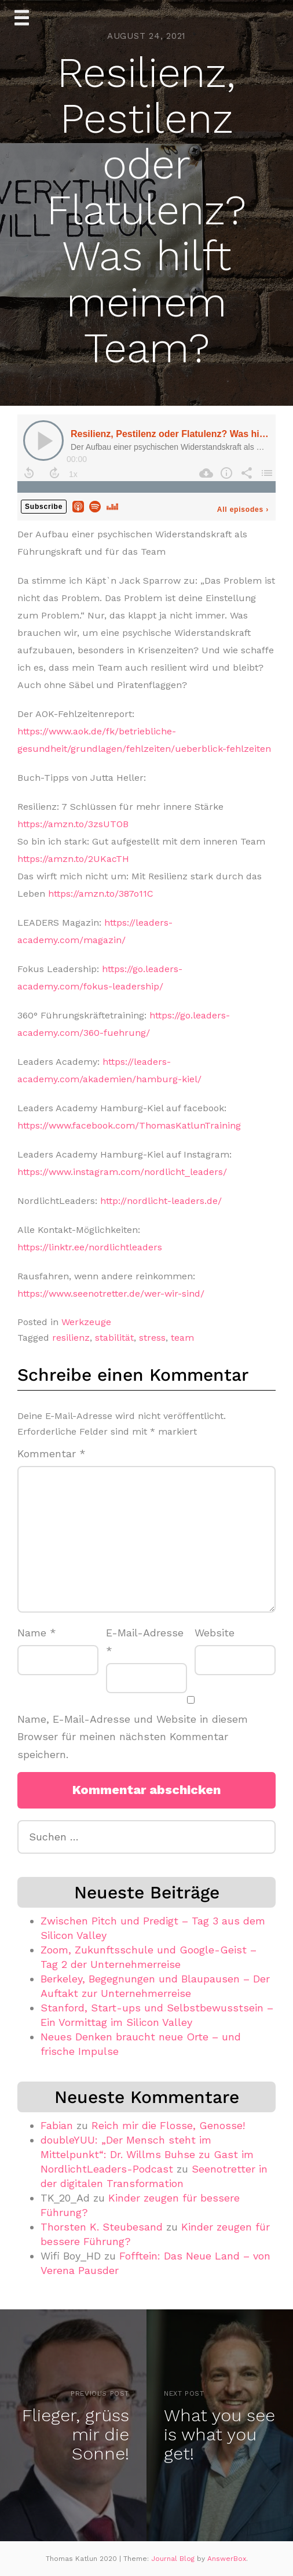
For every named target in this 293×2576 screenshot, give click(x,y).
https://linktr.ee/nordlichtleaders (89, 1247)
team (182, 1337)
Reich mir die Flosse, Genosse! (168, 2125)
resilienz (71, 1337)
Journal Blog (174, 2559)
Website (215, 1633)
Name (36, 1633)
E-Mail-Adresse (145, 1642)
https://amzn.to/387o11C (100, 893)
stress (152, 1337)
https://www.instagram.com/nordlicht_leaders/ (122, 1171)
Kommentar (51, 1453)
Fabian (57, 2125)
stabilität (114, 1337)
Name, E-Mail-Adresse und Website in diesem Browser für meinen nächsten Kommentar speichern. (132, 1736)
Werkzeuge (86, 1321)
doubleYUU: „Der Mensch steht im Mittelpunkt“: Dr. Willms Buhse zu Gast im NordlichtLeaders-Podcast (147, 2154)
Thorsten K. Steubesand (102, 2227)
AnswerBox (226, 2559)
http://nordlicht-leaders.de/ (161, 1200)
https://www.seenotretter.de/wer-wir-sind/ (110, 1293)
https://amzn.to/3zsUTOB (73, 823)
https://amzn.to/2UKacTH (73, 858)
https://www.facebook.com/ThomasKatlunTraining (129, 1125)
